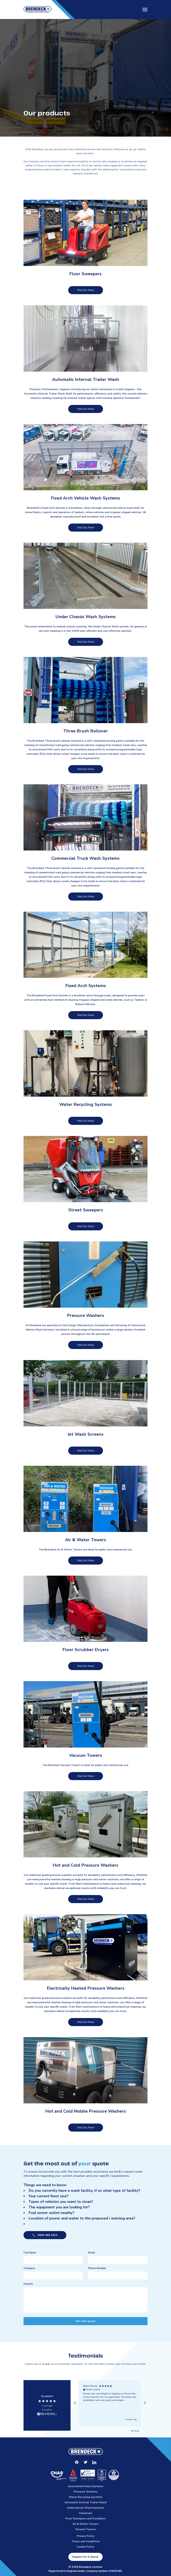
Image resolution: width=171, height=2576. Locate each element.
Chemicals (85, 2513)
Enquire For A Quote (85, 2557)
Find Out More (85, 290)
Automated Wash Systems (85, 2486)
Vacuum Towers (85, 2529)
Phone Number (97, 2268)
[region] (110, 2403)
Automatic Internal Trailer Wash (86, 2502)
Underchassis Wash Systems (85, 2508)
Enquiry (28, 2284)
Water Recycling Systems (85, 2497)
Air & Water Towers (85, 2524)
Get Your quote (86, 2321)
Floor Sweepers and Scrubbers (85, 2518)
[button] (75, 2403)
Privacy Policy (85, 2536)
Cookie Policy (85, 2547)
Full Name (30, 2252)
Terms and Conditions (85, 2541)
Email (91, 2252)
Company (29, 2268)
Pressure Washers (86, 2492)
